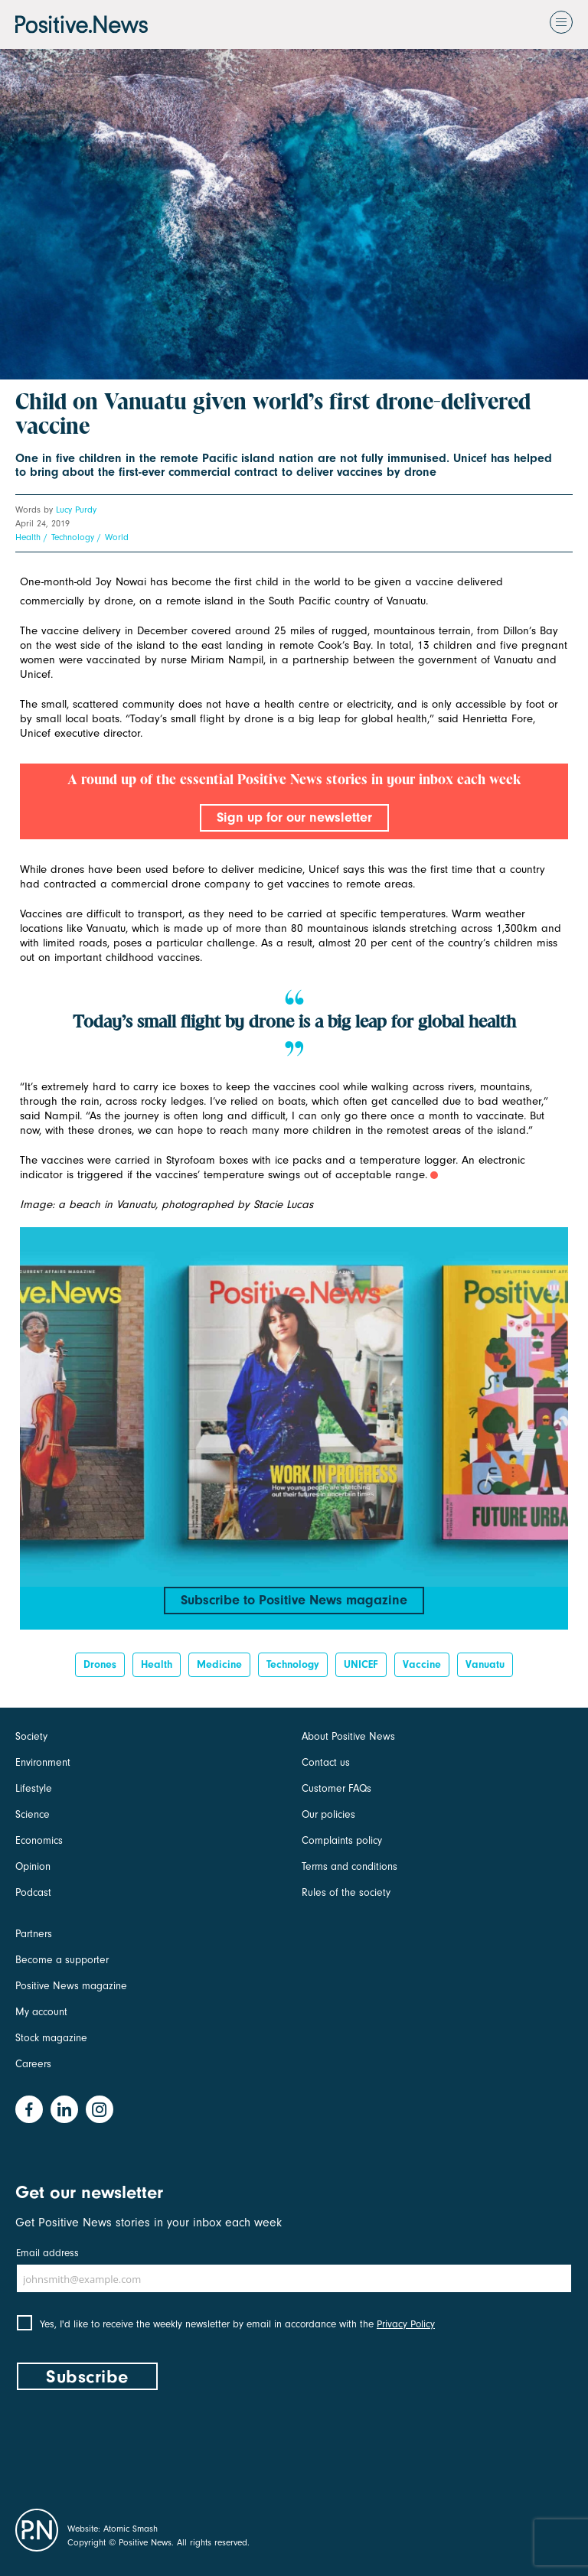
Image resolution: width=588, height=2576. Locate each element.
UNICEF (361, 1664)
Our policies (328, 1814)
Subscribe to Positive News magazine (294, 1600)
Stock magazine (51, 2037)
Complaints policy (342, 1840)
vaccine (422, 1664)
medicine (219, 1664)
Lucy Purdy (76, 509)
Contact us (326, 1762)
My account (41, 2011)
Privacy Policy (406, 2324)
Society (31, 1736)
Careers (33, 2063)
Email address (47, 2252)
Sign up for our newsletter (294, 817)
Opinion (33, 1866)
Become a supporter (62, 1959)
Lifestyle (33, 1788)
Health (28, 537)
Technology (72, 537)
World (117, 537)
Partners (33, 1933)
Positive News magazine (71, 1985)
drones (99, 1664)
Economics (39, 1840)
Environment (42, 1762)
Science (32, 1814)
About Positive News (348, 1736)
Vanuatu (485, 1664)
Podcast (33, 1892)
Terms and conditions (349, 1866)
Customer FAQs (336, 1788)
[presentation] (131, 2446)
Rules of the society (346, 1892)
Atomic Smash (130, 2528)
